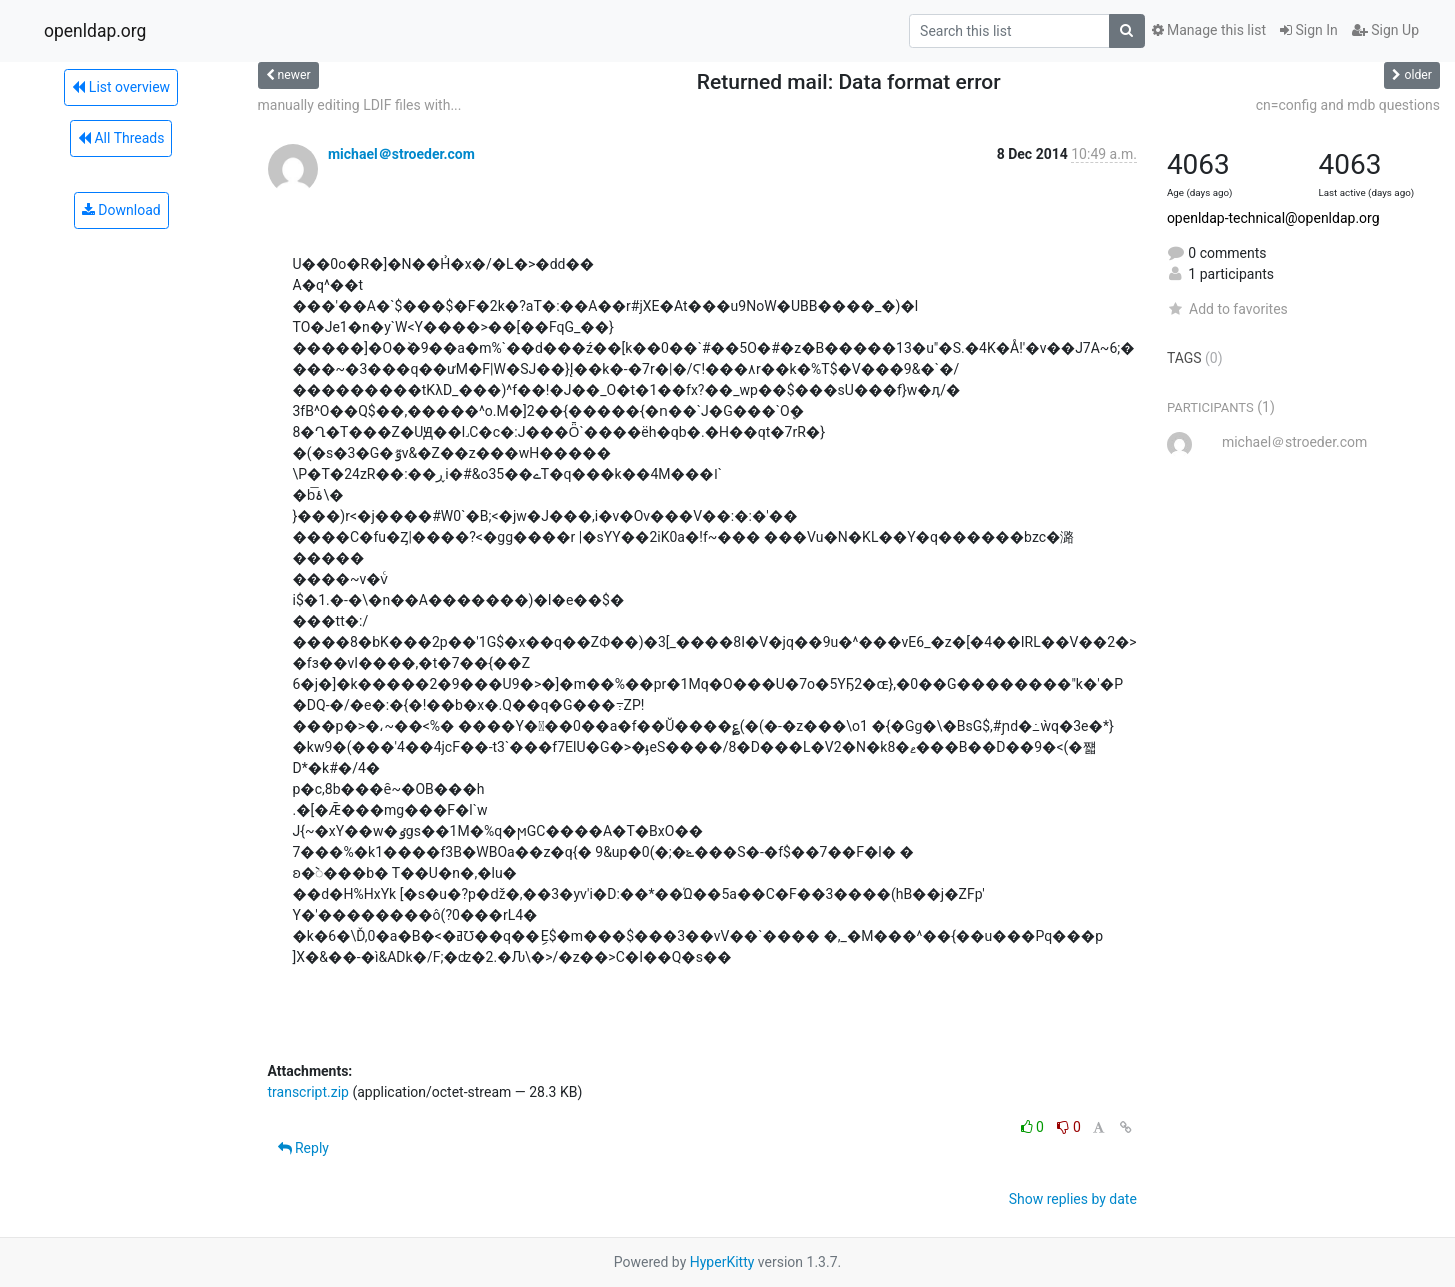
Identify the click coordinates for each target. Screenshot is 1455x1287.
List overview (121, 87)
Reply (303, 1148)
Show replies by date (1073, 1199)
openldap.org (95, 31)
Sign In (1309, 30)
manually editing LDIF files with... (360, 105)
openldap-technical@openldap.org (1273, 218)
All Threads (121, 138)
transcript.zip (308, 1092)
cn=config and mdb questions (1348, 105)
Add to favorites (1227, 309)
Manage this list (1209, 30)
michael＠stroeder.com (401, 154)
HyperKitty (722, 1262)
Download (121, 210)
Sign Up (1385, 30)
